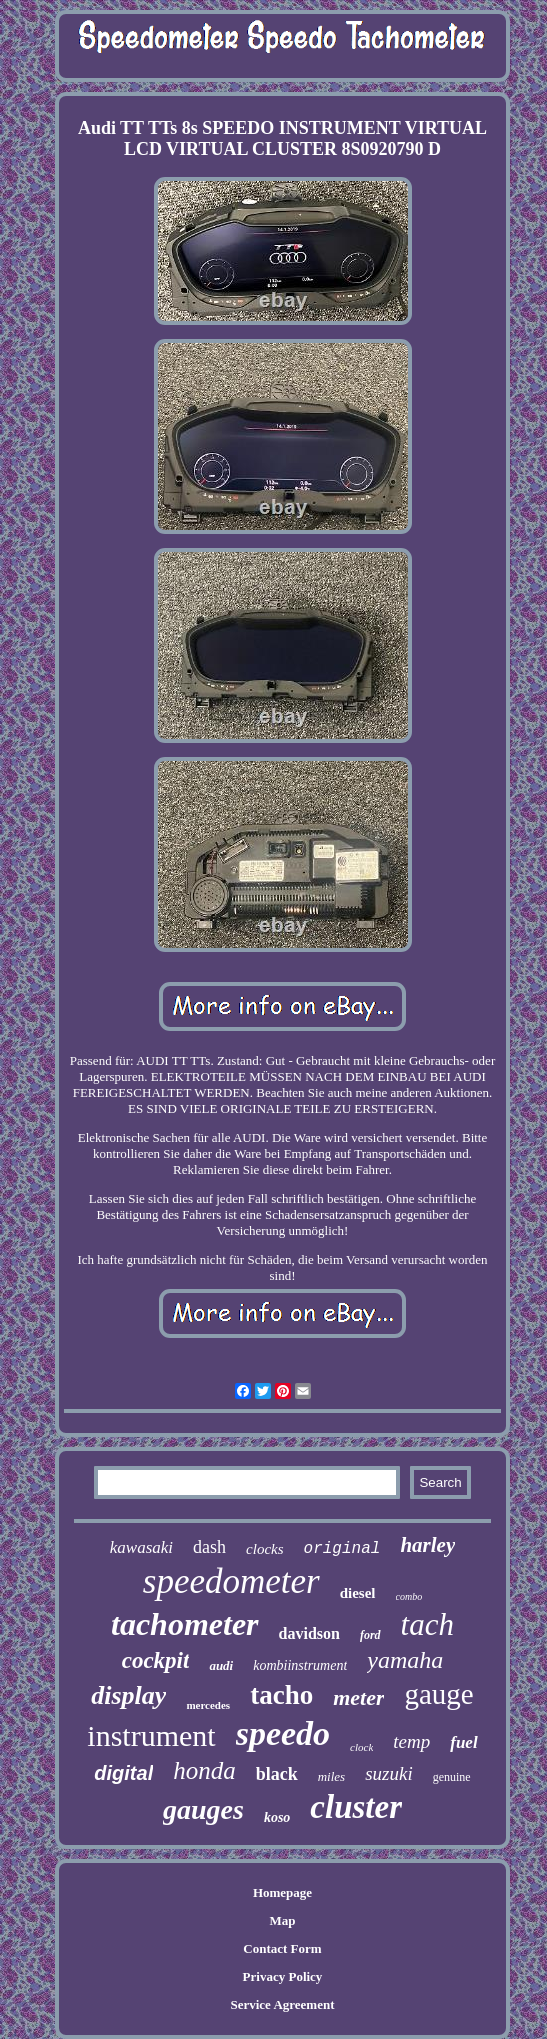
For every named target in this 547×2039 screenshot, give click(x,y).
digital (123, 1773)
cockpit (156, 1660)
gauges (203, 1809)
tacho (281, 1695)
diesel (358, 1593)
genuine (452, 1777)
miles (331, 1776)
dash (209, 1547)
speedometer (231, 1581)
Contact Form (282, 1948)
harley (427, 1545)
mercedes (208, 1705)
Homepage (282, 1892)
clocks (264, 1549)
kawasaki (141, 1547)
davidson (309, 1633)
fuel (463, 1742)
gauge (438, 1694)
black (277, 1774)
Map (282, 1920)
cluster (356, 1807)
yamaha (405, 1660)
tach (427, 1624)
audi (221, 1665)
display (128, 1695)
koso (277, 1817)
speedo (283, 1733)
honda (204, 1770)
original (342, 1549)
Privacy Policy (283, 1976)
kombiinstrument (300, 1665)
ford (370, 1635)
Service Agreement (282, 2004)
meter (358, 1697)
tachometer (185, 1624)
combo (409, 1596)
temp (411, 1741)
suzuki (389, 1773)
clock (361, 1747)
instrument (151, 1735)
